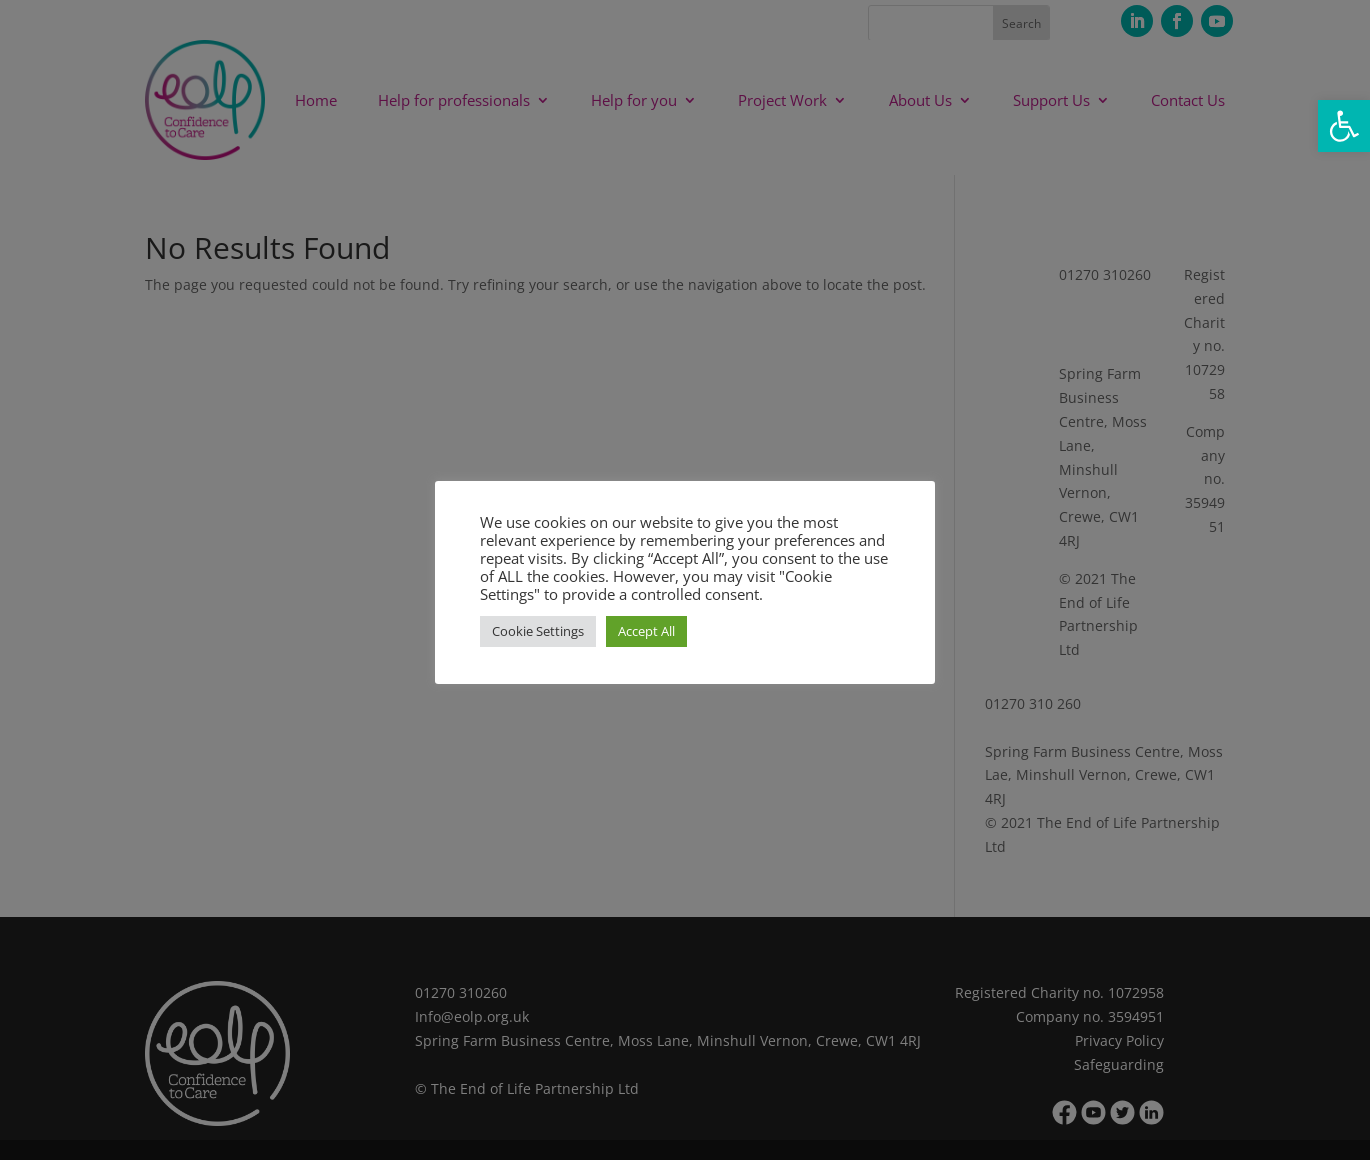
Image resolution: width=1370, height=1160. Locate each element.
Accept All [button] (646, 631)
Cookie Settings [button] (538, 631)
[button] (1344, 126)
